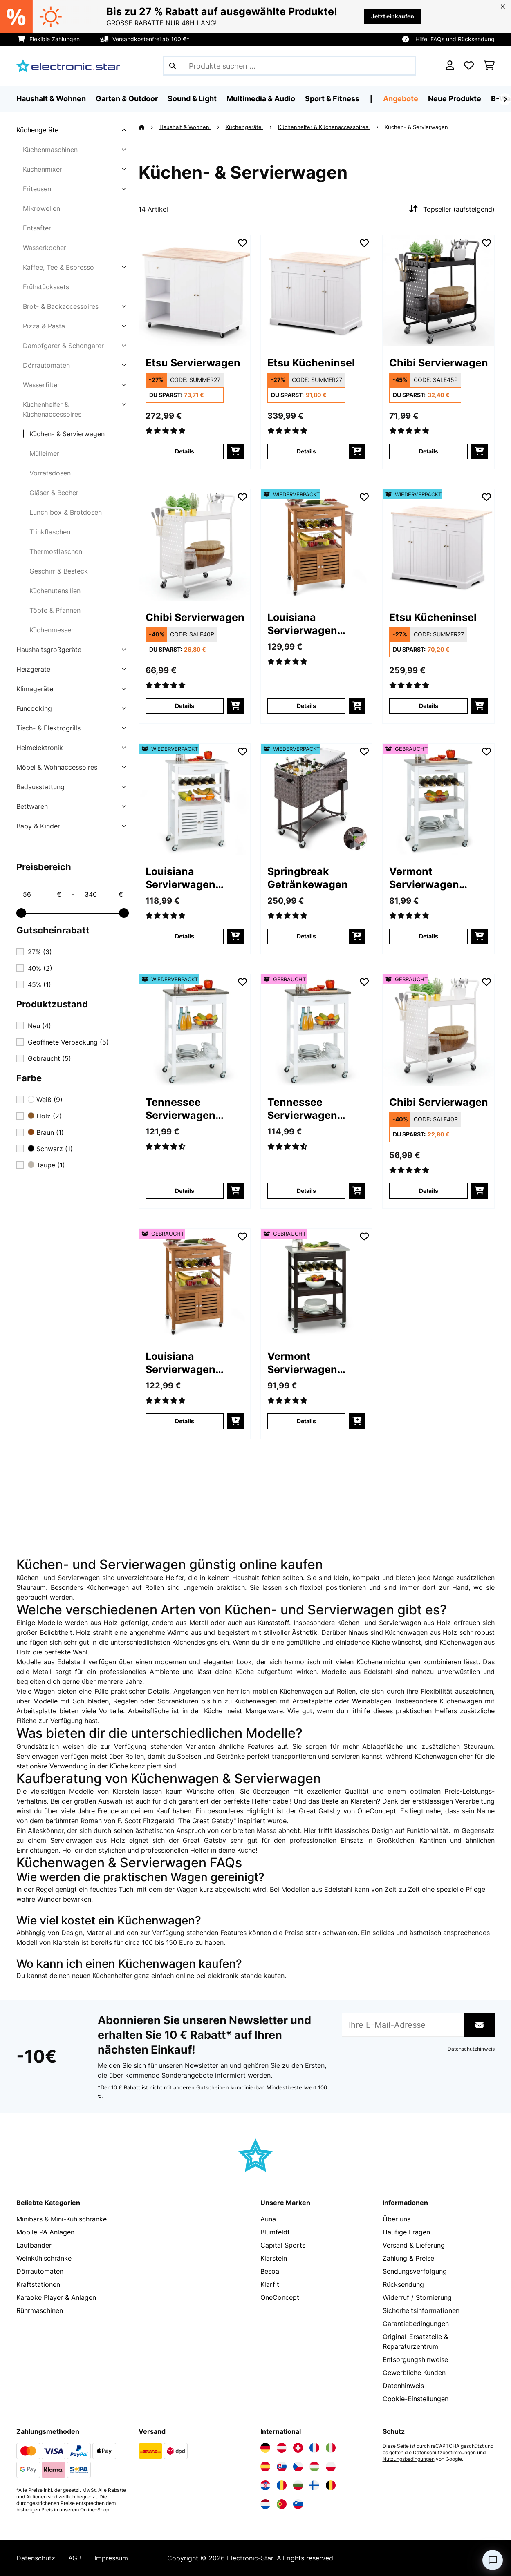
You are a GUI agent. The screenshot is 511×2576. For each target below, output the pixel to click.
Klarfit (269, 2284)
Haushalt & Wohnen (185, 127)
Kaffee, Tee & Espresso (58, 267)
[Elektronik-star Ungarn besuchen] (314, 2466)
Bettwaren (32, 806)
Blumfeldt (275, 2232)
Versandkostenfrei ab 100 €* (150, 39)
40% (40, 968)
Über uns (396, 2219)
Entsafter (37, 228)
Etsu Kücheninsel (311, 363)
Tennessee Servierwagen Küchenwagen (182, 1109)
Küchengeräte (37, 130)
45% (39, 984)
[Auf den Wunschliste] (242, 243)
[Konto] (450, 65)
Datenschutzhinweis (471, 2049)
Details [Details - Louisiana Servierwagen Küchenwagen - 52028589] (306, 705)
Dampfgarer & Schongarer (63, 346)
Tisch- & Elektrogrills (48, 728)
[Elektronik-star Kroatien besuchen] (265, 2485)
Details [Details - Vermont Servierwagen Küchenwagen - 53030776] (306, 1420)
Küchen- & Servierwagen (67, 434)
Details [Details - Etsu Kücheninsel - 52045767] (428, 705)
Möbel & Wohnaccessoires (56, 767)
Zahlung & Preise (408, 2258)
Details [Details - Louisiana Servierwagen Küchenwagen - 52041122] (184, 936)
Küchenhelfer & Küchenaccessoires (52, 409)
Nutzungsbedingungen (409, 2459)
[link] (194, 290)
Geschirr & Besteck (58, 571)
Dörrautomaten (46, 365)
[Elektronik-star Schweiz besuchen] (298, 2448)
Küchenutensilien (55, 591)
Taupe (46, 1165)
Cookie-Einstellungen (415, 2399)
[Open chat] (492, 2560)
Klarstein (273, 2258)
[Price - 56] (41, 894)
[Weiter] (505, 99)
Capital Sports (282, 2245)
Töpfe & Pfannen (55, 610)
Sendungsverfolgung (415, 2271)
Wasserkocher (44, 247)
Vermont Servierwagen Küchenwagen (425, 878)
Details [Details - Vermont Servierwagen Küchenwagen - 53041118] (428, 936)
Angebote (400, 98)
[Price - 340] (103, 894)
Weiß (45, 1099)
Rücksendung (403, 2284)
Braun (46, 1132)
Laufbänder (34, 2245)
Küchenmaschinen (50, 149)
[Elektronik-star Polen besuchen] (331, 2466)
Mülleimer (44, 453)
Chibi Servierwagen (438, 363)
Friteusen (37, 189)
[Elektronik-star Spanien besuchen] (265, 2466)
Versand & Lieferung (414, 2245)
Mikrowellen (41, 208)
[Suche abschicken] (172, 66)
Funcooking (34, 708)
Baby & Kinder (38, 826)
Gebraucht (49, 1058)
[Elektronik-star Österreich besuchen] (282, 2448)
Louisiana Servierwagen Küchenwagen (303, 624)
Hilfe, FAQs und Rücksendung (455, 39)
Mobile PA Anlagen (45, 2232)
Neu (39, 1025)
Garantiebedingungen (416, 2323)
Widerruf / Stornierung (417, 2297)
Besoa (269, 2271)
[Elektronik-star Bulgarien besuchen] (298, 2485)
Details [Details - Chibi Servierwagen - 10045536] (184, 705)
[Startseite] (149, 127)
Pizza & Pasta (44, 326)
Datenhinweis (403, 2386)
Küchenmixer (42, 169)
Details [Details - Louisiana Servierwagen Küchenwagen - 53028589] (184, 1420)
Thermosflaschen (55, 551)
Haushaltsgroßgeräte (48, 649)
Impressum (111, 2558)
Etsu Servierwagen (193, 363)
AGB (74, 2558)
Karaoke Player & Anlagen (56, 2297)
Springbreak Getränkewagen (307, 878)
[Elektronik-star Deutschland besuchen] (265, 2448)
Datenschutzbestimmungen (444, 2452)
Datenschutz (35, 2558)
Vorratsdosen (50, 473)
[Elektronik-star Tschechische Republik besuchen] (298, 2466)
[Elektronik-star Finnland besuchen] (314, 2485)
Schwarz (50, 1148)
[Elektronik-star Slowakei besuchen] (282, 2466)
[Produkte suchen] (289, 66)
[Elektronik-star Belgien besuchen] (331, 2485)
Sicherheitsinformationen (421, 2310)
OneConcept (279, 2297)
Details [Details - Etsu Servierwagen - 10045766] (184, 451)
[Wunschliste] (469, 65)
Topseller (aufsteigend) (451, 209)
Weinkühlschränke (44, 2258)
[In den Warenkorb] (235, 451)
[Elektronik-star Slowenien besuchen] (298, 2504)
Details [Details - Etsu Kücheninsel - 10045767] (306, 451)
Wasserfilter (41, 385)
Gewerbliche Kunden (414, 2372)
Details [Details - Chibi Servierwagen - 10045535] (428, 451)
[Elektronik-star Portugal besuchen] (282, 2504)
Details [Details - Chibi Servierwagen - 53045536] (428, 1190)
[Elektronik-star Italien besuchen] (331, 2448)
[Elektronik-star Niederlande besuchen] (265, 2504)
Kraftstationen (38, 2284)
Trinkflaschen (49, 532)
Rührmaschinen (39, 2310)
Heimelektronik (39, 747)
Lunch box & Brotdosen (65, 512)
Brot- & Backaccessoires (61, 306)
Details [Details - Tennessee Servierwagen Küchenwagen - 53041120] (306, 1190)
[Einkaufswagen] (489, 65)
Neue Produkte (454, 98)
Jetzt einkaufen (392, 16)
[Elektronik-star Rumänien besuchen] (282, 2485)
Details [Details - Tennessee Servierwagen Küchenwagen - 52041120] (184, 1190)
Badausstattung (40, 787)
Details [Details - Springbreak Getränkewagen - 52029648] (306, 936)
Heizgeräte (33, 669)
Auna (268, 2219)
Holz (45, 1116)
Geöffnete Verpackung (68, 1042)
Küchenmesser (51, 630)
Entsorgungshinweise (415, 2359)
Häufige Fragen (406, 2232)
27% (40, 951)
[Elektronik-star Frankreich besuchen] (314, 2448)
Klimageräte (34, 689)
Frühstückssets (46, 287)
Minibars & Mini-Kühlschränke (61, 2219)
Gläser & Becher (53, 493)
